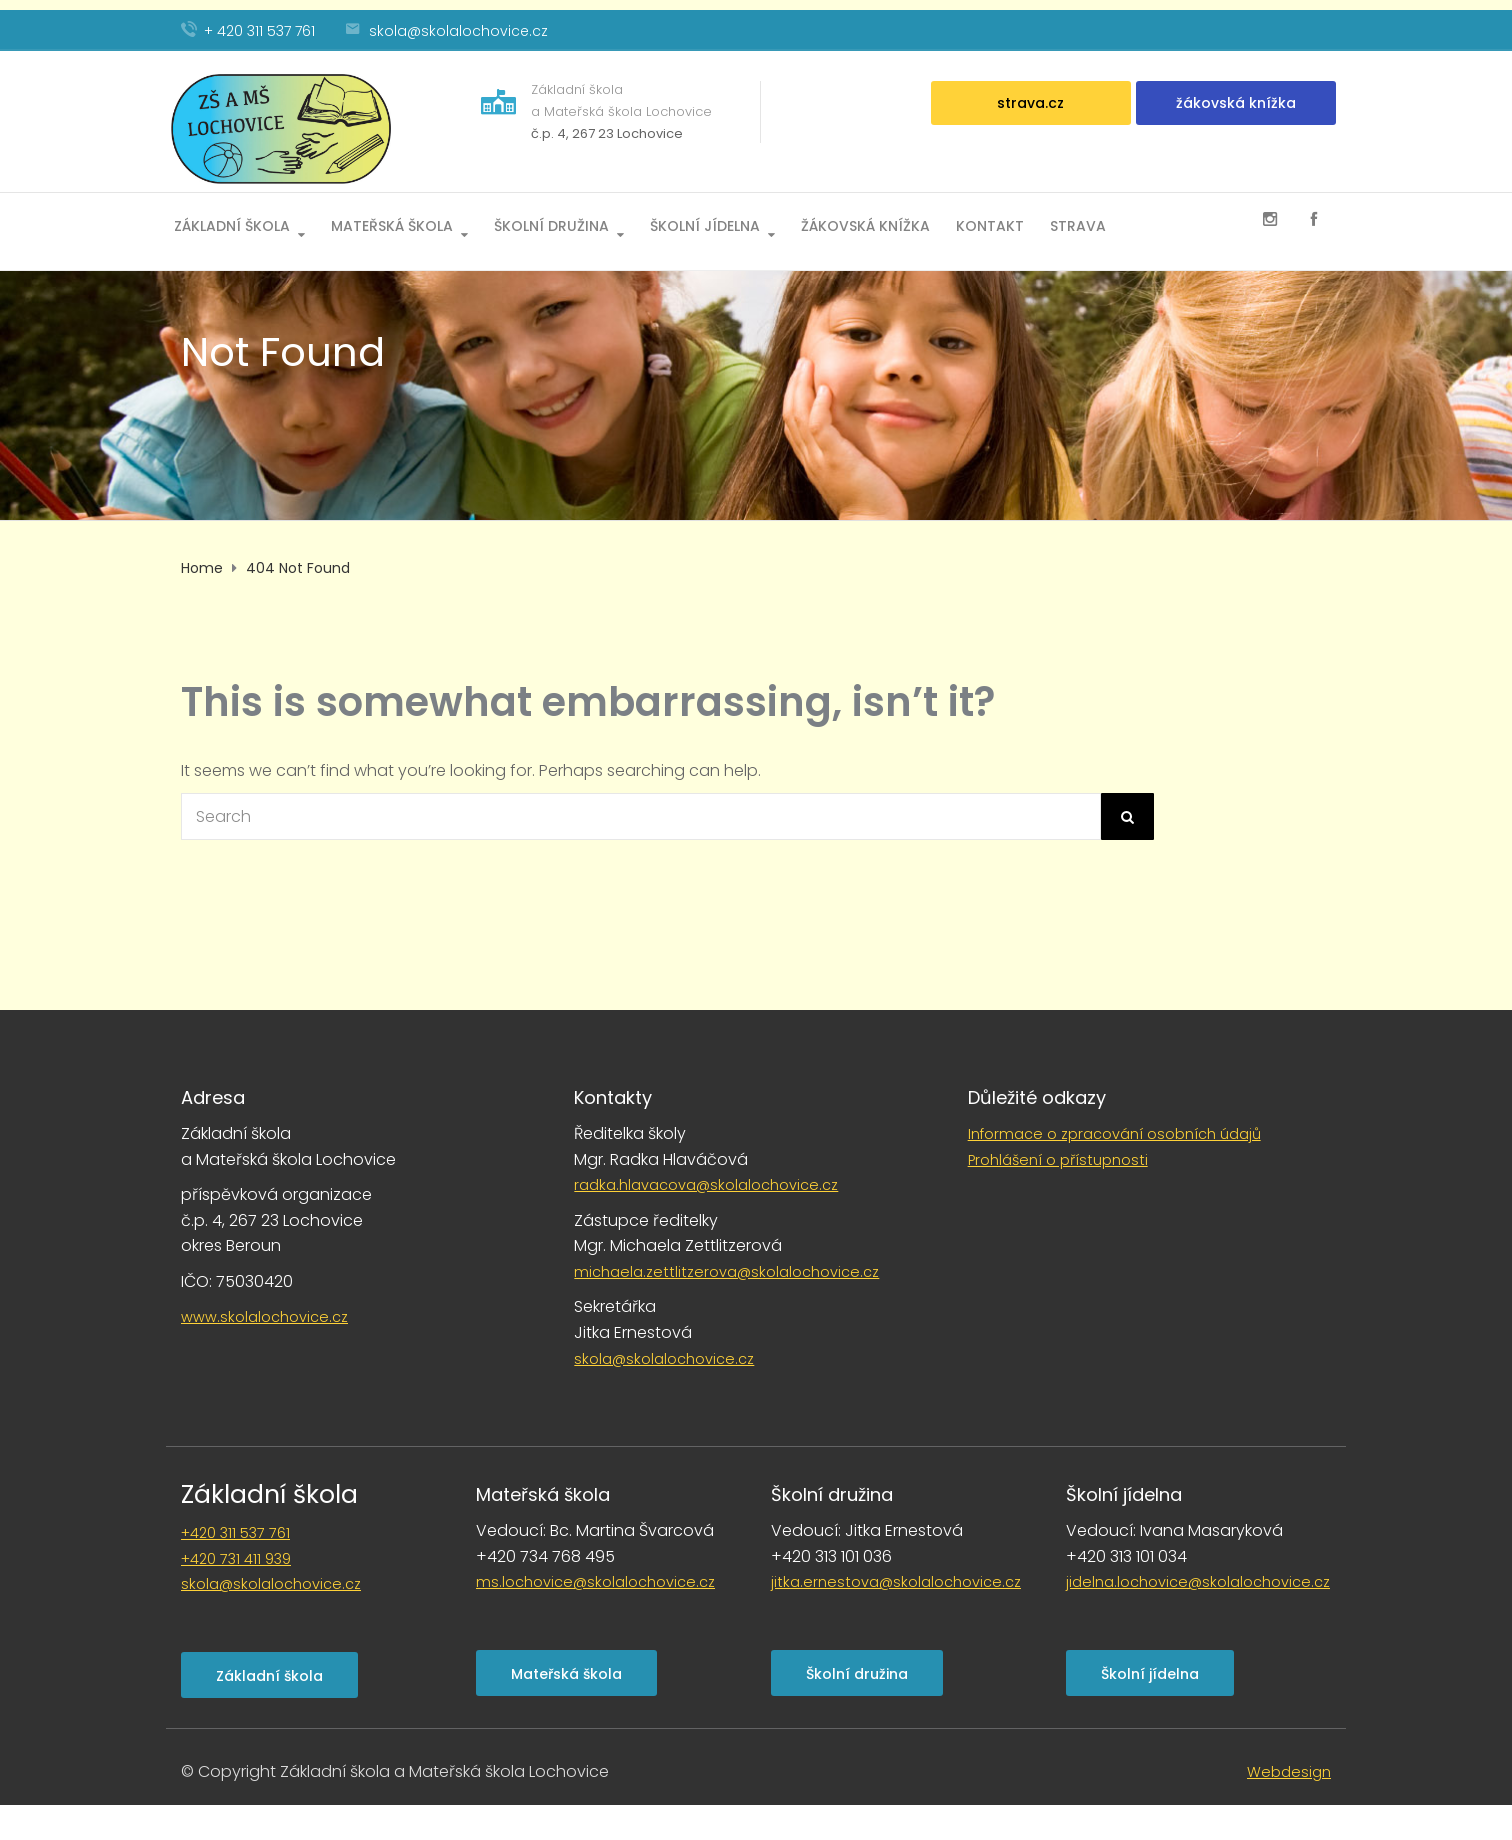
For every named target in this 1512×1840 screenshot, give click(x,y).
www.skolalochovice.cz (264, 1317)
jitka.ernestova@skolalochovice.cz (896, 1582)
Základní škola (232, 224)
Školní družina (551, 224)
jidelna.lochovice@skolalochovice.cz (1198, 1582)
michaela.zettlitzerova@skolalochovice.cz (726, 1272)
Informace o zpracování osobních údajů (1114, 1134)
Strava (1078, 224)
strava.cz (1030, 103)
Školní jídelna (705, 224)
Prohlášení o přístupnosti (1058, 1160)
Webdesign (1289, 1772)
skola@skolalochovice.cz (664, 1359)
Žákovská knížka (865, 224)
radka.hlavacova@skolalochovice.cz (706, 1185)
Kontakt (990, 224)
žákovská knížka (1236, 103)
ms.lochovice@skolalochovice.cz (595, 1582)
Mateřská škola (392, 224)
